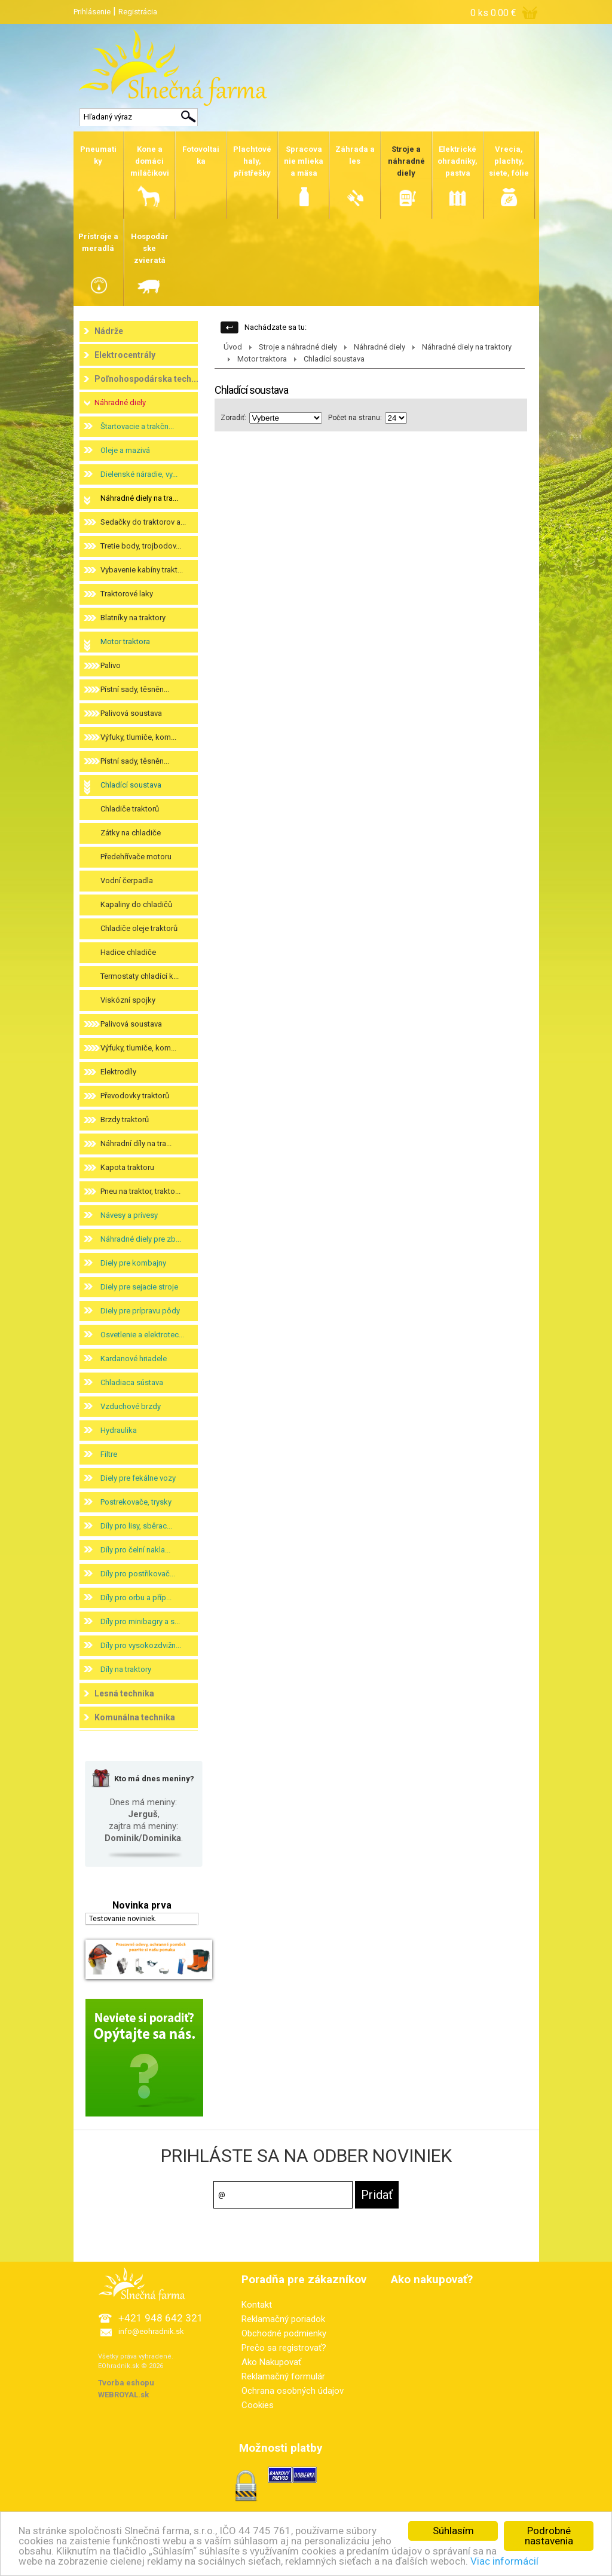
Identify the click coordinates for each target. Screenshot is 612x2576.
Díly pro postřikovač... (137, 1573)
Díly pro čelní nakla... (135, 1549)
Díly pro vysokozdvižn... (140, 1645)
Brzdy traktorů (124, 1119)
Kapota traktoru (127, 1167)
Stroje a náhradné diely (298, 346)
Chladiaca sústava (131, 1382)
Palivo (110, 665)
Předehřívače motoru (136, 856)
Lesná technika (124, 1693)
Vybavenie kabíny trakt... (141, 569)
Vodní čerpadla (126, 880)
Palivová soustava (131, 713)
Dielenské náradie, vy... (139, 474)
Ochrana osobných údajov (292, 2390)
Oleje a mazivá (125, 450)
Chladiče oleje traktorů (139, 928)
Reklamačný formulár (283, 2376)
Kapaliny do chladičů (136, 904)
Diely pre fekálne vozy (138, 1478)
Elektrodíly (118, 1071)
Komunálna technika (134, 1717)
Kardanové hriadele (133, 1358)
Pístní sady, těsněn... (134, 689)
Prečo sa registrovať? (283, 2347)
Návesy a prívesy (129, 1215)
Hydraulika (118, 1430)
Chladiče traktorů (129, 808)
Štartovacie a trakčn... (137, 426)
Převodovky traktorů (134, 1095)
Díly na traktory (125, 1669)
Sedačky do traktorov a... (143, 521)
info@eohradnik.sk (151, 2331)
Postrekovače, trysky (136, 1501)
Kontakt (256, 2304)
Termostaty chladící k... (139, 976)
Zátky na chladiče (130, 832)
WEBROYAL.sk (123, 2394)
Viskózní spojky (127, 1000)
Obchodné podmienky (283, 2333)
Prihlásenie (92, 11)
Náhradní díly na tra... (136, 1143)
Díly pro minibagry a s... (140, 1621)
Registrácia (137, 11)
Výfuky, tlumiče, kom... (138, 737)
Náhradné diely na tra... (139, 498)
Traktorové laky (126, 593)
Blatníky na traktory (133, 617)
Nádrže (108, 331)
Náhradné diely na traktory (467, 346)
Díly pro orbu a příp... (136, 1597)
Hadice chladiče (128, 952)
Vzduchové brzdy (130, 1406)
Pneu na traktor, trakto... (140, 1191)
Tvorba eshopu (126, 2382)
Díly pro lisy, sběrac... (136, 1525)
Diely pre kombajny (133, 1262)
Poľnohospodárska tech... (146, 379)
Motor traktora (125, 641)
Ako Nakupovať (271, 2362)
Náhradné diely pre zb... (140, 1239)
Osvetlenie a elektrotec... (142, 1334)
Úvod (233, 346)
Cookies (257, 2405)
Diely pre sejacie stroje (139, 1286)
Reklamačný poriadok (283, 2319)
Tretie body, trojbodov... (140, 545)
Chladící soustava (130, 784)
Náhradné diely (120, 402)
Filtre (108, 1454)
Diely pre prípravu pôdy (140, 1310)
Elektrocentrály (124, 355)
